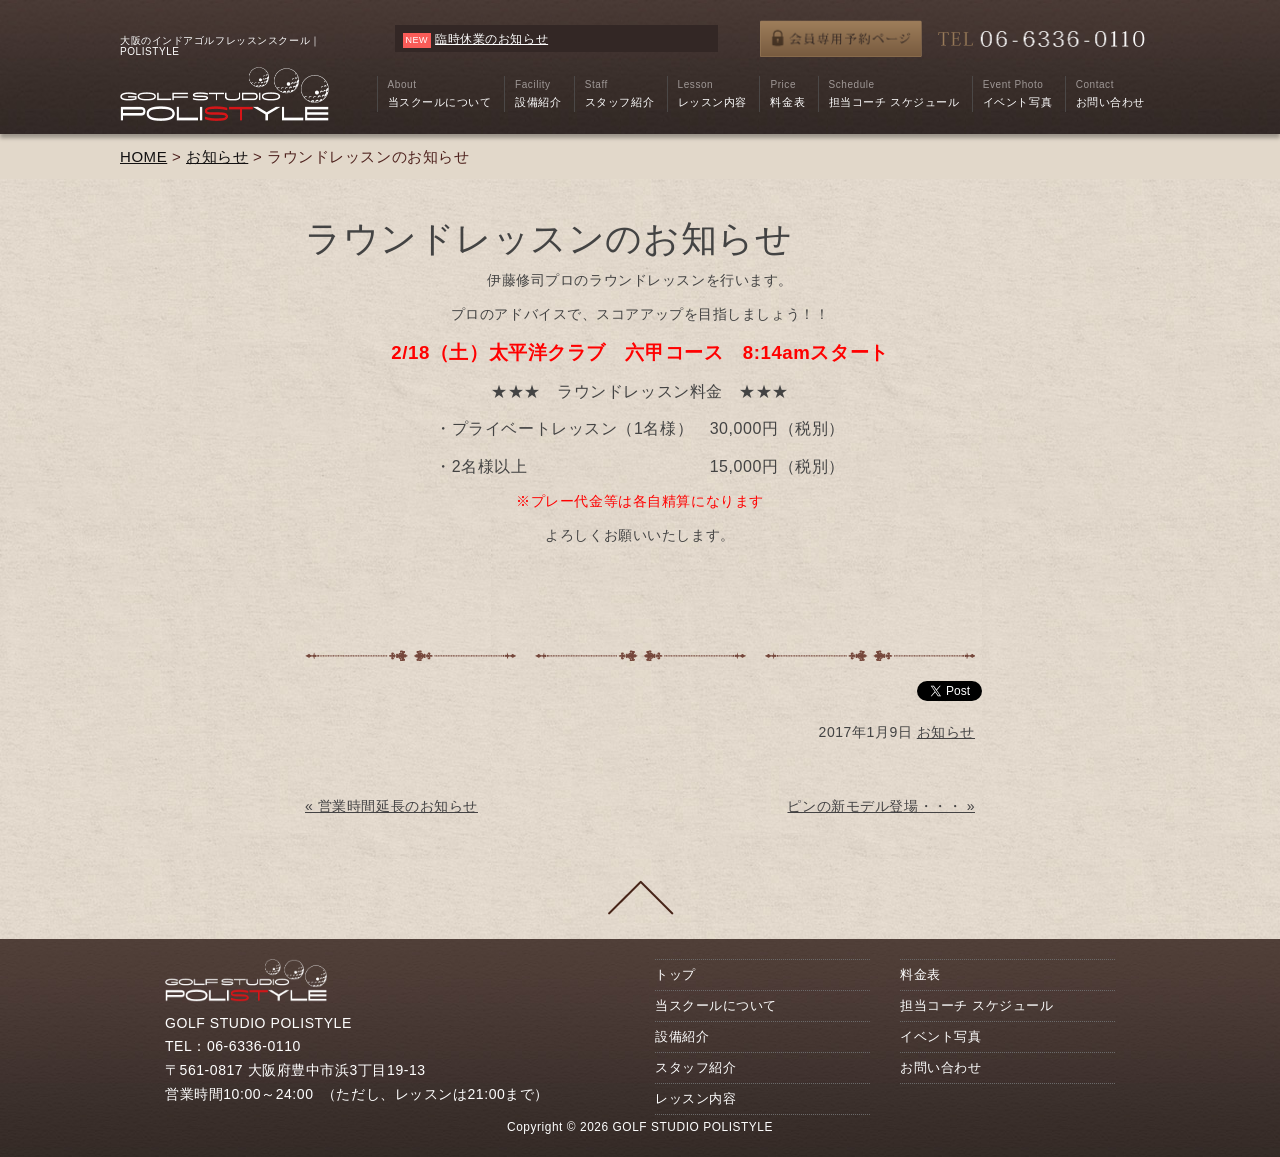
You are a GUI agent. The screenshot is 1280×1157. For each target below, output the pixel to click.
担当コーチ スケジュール (976, 1005)
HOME (143, 156)
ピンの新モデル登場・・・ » (881, 806)
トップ (675, 974)
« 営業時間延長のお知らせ (391, 806)
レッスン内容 (695, 1098)
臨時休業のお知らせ (491, 39)
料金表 (920, 974)
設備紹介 (682, 1036)
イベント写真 (940, 1036)
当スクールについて (716, 1005)
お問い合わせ (940, 1067)
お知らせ (217, 156)
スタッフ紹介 (695, 1067)
